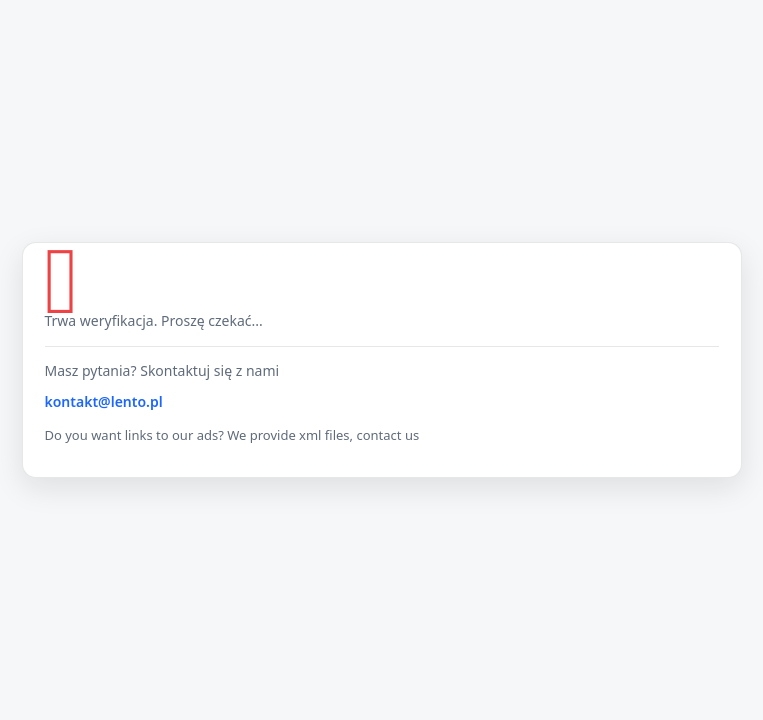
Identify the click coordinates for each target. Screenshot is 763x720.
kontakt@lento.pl (104, 401)
